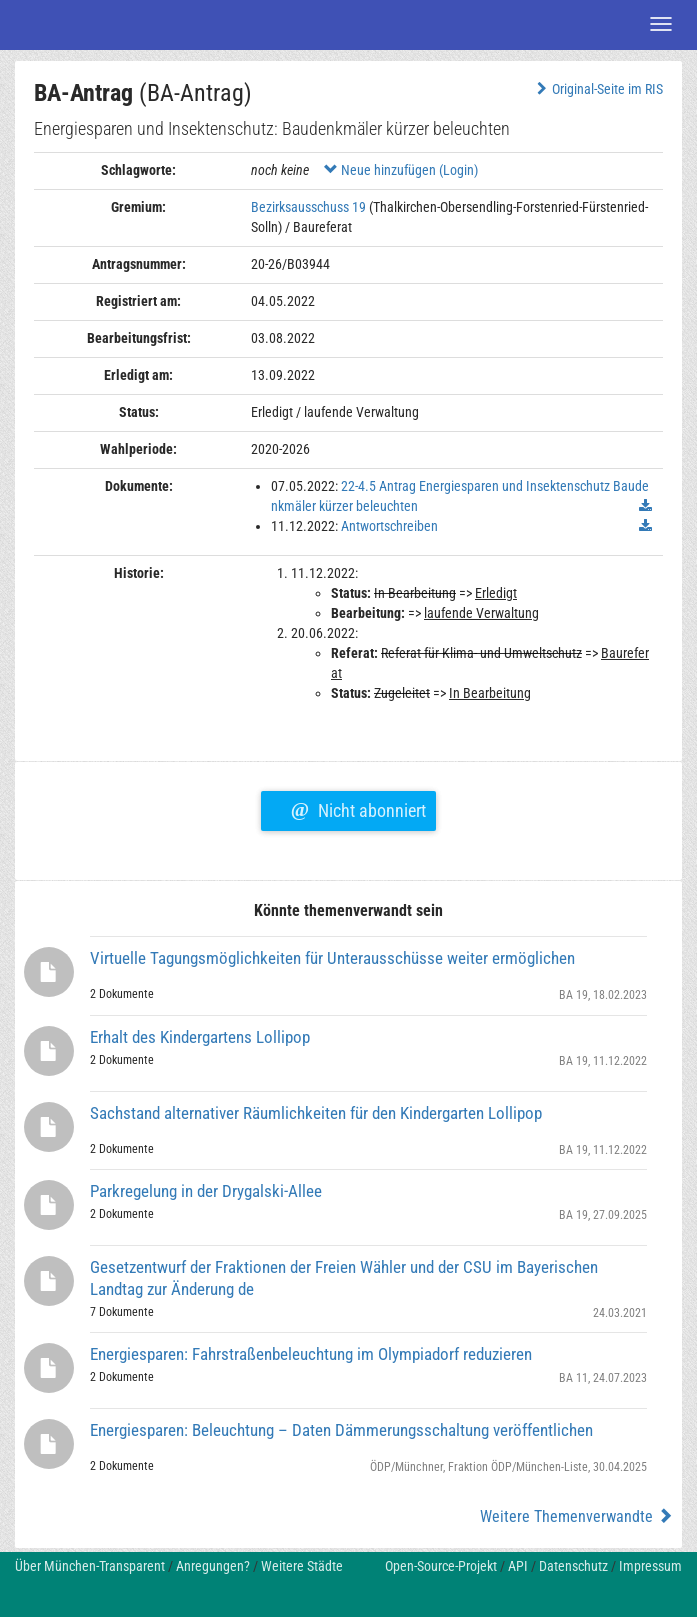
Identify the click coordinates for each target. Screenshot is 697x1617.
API (518, 1566)
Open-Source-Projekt (441, 1566)
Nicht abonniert (358, 808)
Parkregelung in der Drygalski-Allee (206, 1191)
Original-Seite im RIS (597, 89)
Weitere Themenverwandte (576, 1516)
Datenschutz (573, 1566)
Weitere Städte (302, 1566)
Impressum (650, 1566)
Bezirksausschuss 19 (308, 207)
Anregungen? (213, 1566)
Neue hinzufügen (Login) (401, 170)
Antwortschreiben (389, 526)
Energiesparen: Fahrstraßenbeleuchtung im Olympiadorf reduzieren (311, 1354)
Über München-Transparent (90, 1566)
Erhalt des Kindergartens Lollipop (200, 1037)
